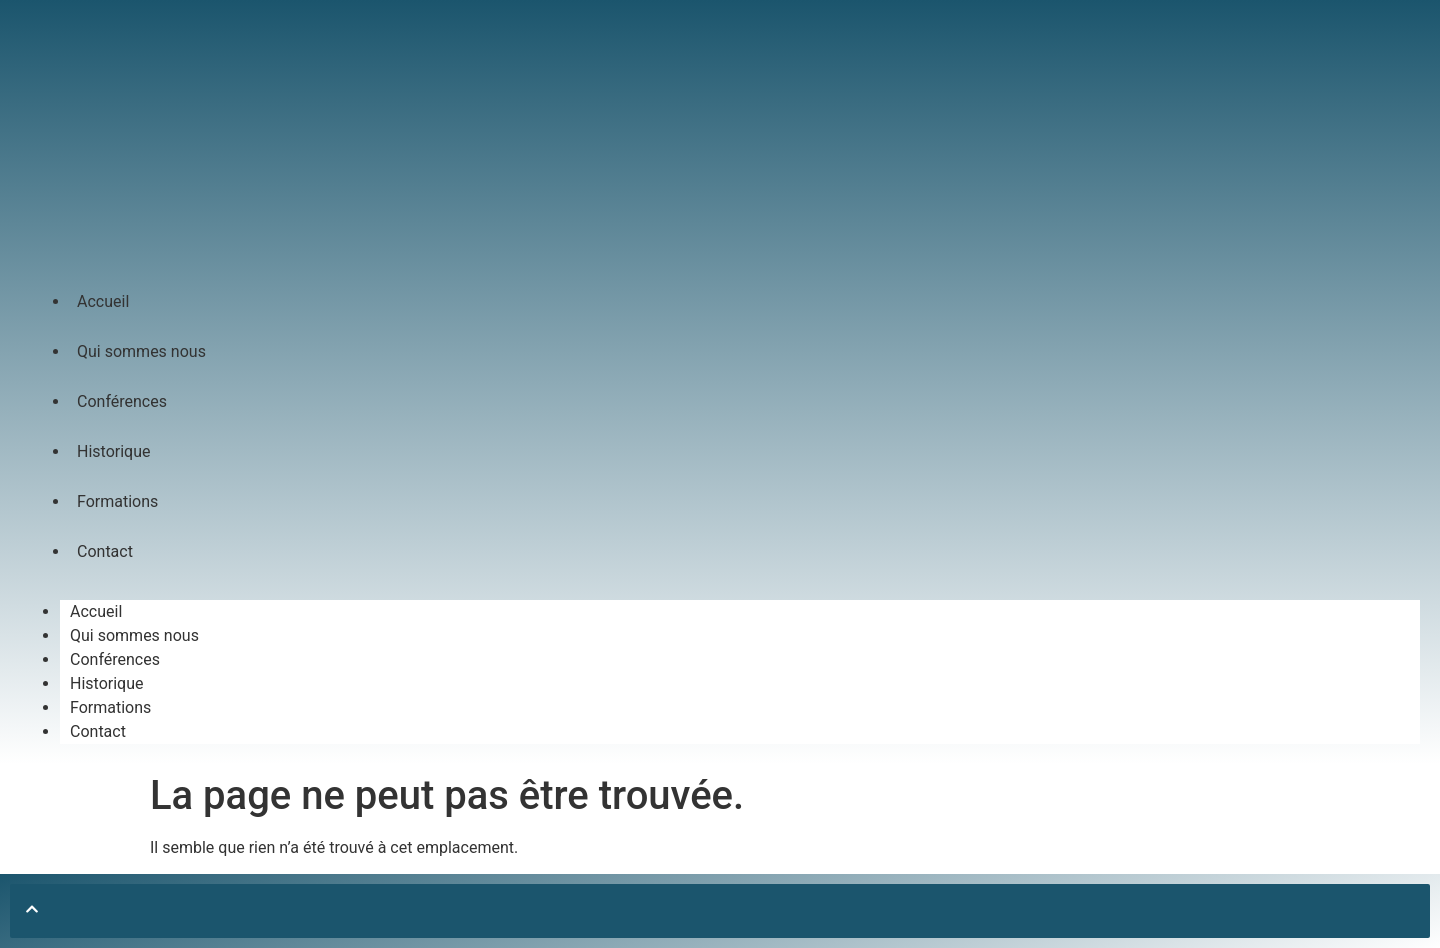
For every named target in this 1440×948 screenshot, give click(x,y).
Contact (105, 551)
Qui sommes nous (141, 351)
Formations (117, 501)
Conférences (122, 401)
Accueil (103, 301)
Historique (113, 451)
